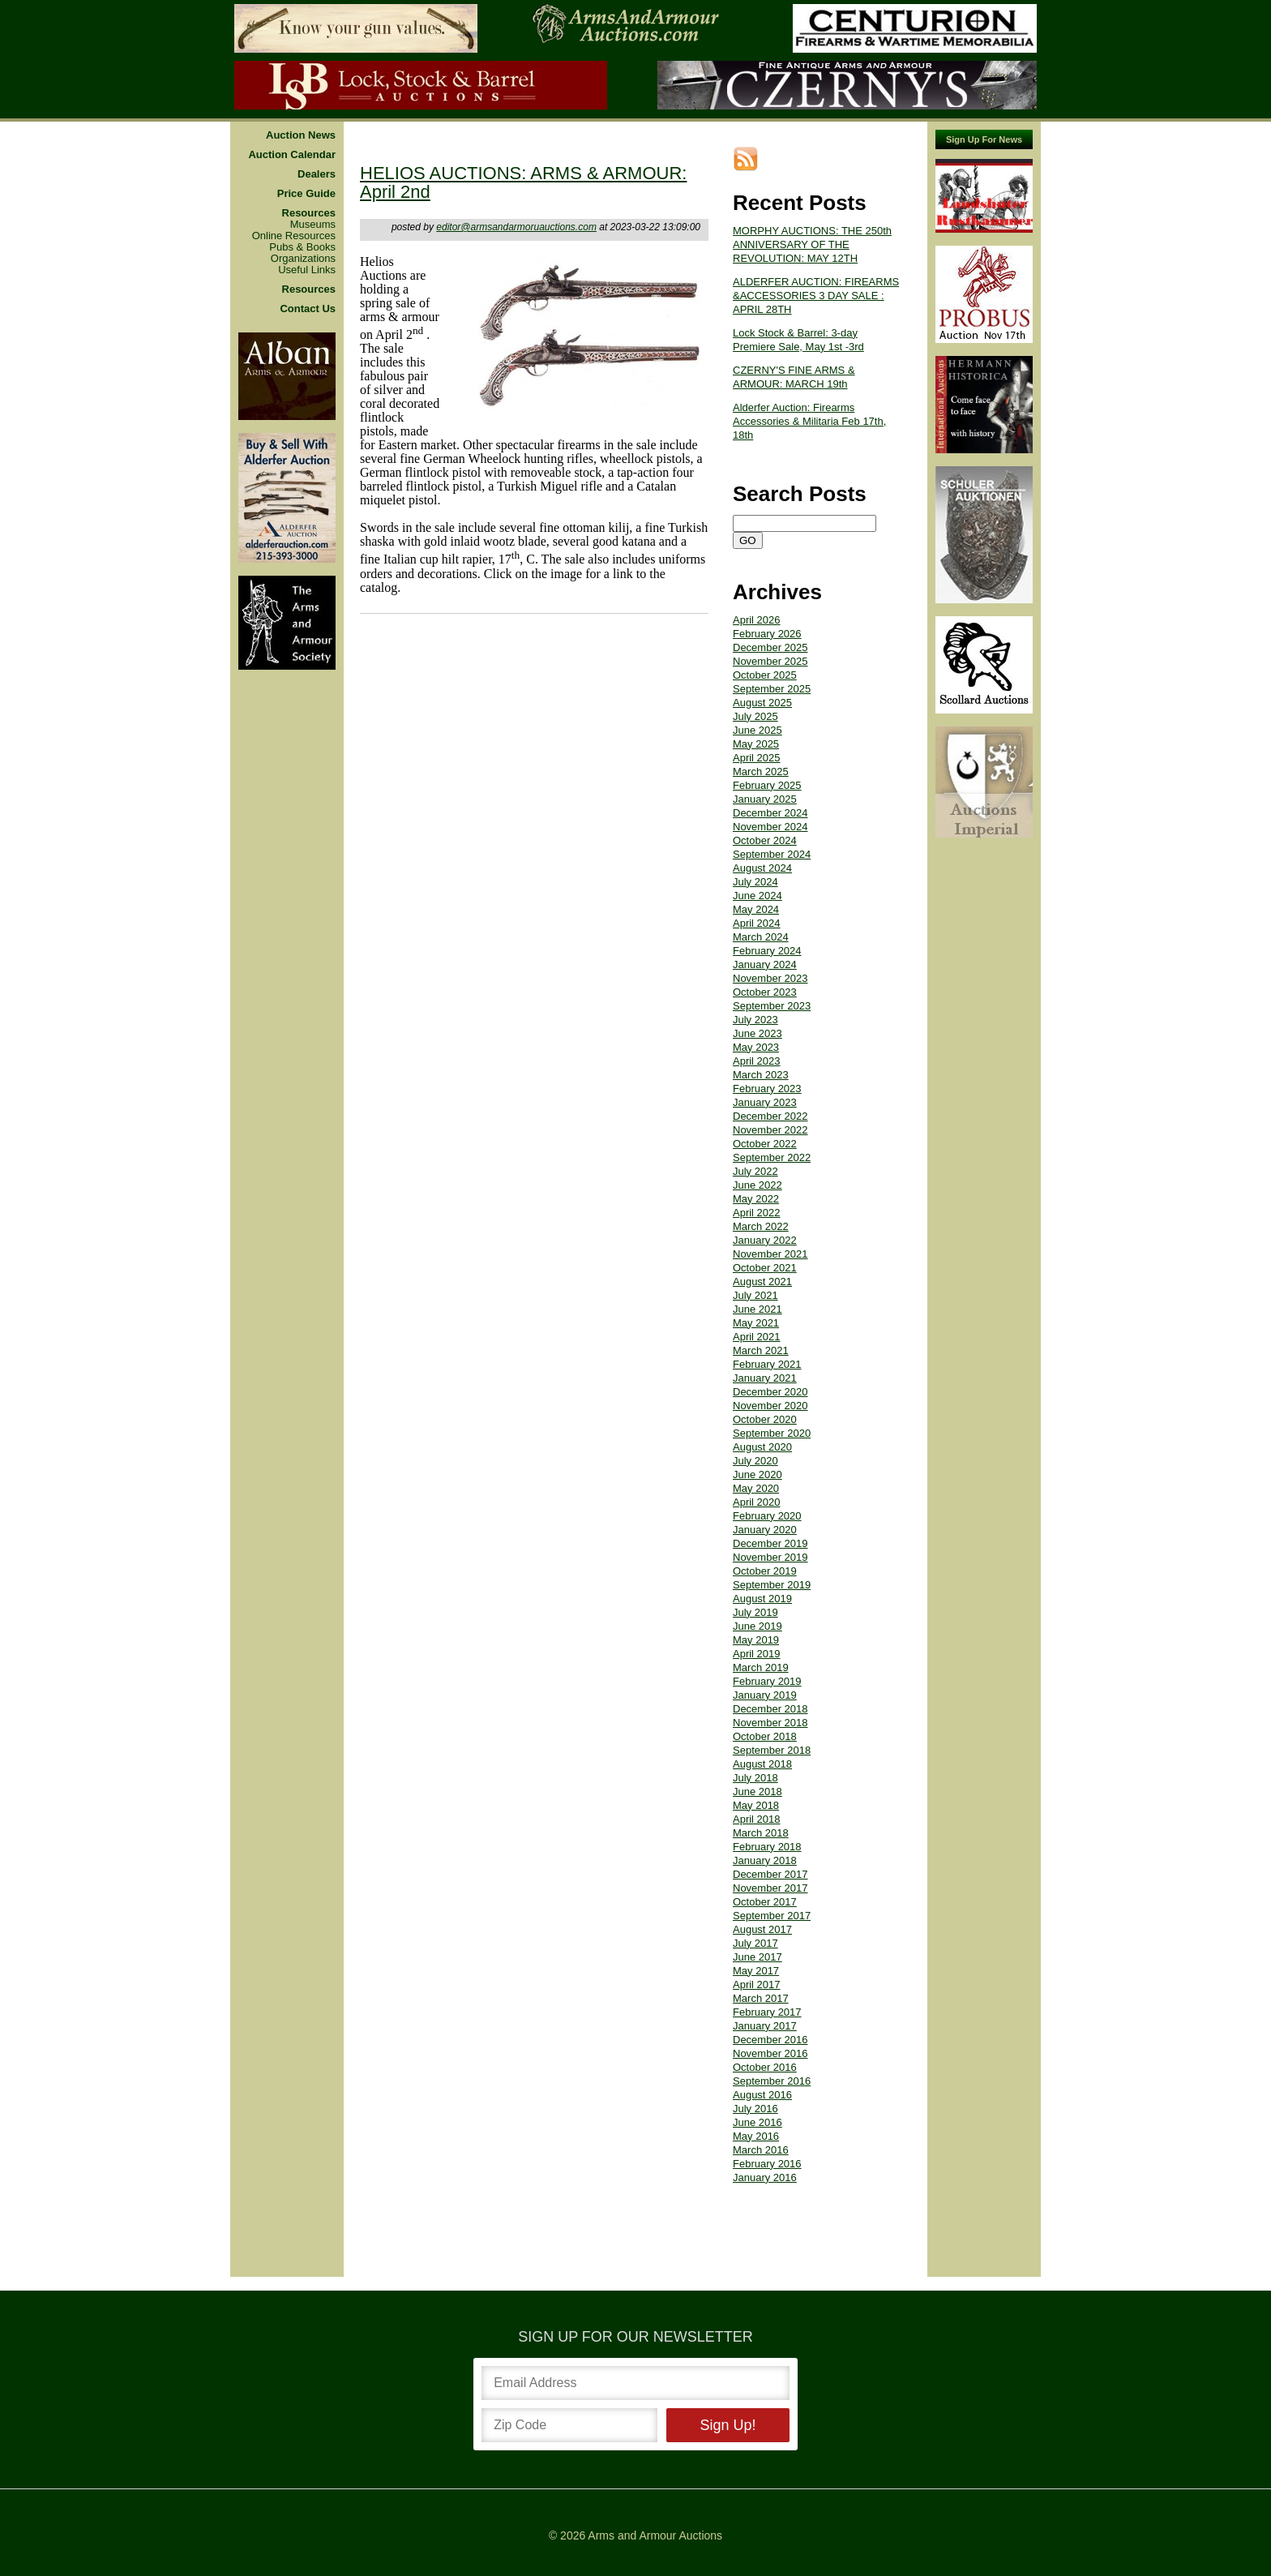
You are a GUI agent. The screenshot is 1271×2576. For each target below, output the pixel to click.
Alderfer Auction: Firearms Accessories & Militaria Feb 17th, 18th (809, 421)
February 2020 (767, 1516)
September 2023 (772, 1006)
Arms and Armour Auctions (655, 2535)
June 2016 (757, 2122)
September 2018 (772, 1750)
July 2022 (755, 1171)
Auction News (301, 135)
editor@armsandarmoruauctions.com (516, 227)
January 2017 (765, 2026)
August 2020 (762, 1447)
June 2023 (757, 1033)
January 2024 (765, 964)
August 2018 (762, 1764)
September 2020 (772, 1433)
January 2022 (765, 1240)
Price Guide (306, 193)
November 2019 (770, 1557)
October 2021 (765, 1268)
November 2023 (770, 978)
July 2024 (755, 882)
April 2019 (757, 1654)
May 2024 (756, 909)
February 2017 (767, 2012)
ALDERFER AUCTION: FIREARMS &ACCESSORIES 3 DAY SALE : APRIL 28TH (816, 295)
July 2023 (755, 1020)
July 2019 (755, 1612)
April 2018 (757, 1819)
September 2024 (772, 854)
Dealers (316, 174)
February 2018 (767, 1847)
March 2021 (761, 1350)
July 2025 (755, 716)
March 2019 (761, 1667)
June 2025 (757, 730)
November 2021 (770, 1254)
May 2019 (756, 1640)
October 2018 (765, 1736)
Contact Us (308, 309)
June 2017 (757, 1957)
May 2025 (756, 744)
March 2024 (761, 937)
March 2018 (761, 1833)
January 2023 (765, 1102)
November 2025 (770, 661)
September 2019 (772, 1585)
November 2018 (770, 1723)
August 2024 (762, 868)
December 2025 (770, 647)
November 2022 (770, 1130)
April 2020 (757, 1502)
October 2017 (765, 1902)
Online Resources (294, 236)
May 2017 (756, 1971)
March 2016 (761, 2150)
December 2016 (770, 2040)
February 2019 (767, 1681)
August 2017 (762, 1929)
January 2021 (765, 1378)
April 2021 (757, 1337)
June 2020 (757, 1474)
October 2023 (765, 992)
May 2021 (756, 1323)
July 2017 (755, 1943)
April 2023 (757, 1061)
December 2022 (770, 1116)
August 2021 (762, 1281)
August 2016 (762, 2095)
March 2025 (761, 771)
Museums (313, 224)
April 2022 (757, 1213)
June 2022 (757, 1185)
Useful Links (307, 270)
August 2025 (762, 703)
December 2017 (770, 1874)
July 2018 (755, 1778)
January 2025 (765, 799)
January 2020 (765, 1530)
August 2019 (762, 1598)
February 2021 (767, 1364)
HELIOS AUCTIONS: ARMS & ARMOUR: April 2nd (523, 182)
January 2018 (765, 1860)
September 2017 (772, 1915)
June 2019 (757, 1626)
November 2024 (770, 827)
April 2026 (757, 620)
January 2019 (765, 1695)
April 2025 (757, 758)
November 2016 (770, 2053)
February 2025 (767, 785)
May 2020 (756, 1488)
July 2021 (755, 1295)
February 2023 (767, 1088)
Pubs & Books (302, 247)
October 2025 (765, 675)
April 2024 (757, 923)
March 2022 (761, 1226)
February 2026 (767, 634)
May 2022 (756, 1199)
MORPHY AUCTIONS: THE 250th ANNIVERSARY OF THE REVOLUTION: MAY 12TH (812, 244)
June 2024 (757, 895)
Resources (309, 213)
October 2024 (765, 840)
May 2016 (756, 2136)
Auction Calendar (292, 155)
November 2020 (770, 1405)
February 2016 (767, 2164)
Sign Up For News (984, 139)
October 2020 (765, 1419)
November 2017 (770, 1888)
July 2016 (755, 2108)
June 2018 (757, 1791)
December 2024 (770, 813)
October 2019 (765, 1571)
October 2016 (765, 2067)
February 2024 (767, 951)
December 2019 (770, 1543)
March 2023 (761, 1075)
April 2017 (757, 1984)
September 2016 (772, 2081)
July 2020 (755, 1461)
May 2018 (756, 1805)
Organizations (303, 258)
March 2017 (761, 1998)
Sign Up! (727, 2425)
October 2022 (765, 1144)
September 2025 (772, 689)
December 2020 (770, 1392)
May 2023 (756, 1047)
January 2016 (765, 2177)
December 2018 (770, 1709)
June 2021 (757, 1309)
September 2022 (772, 1157)
